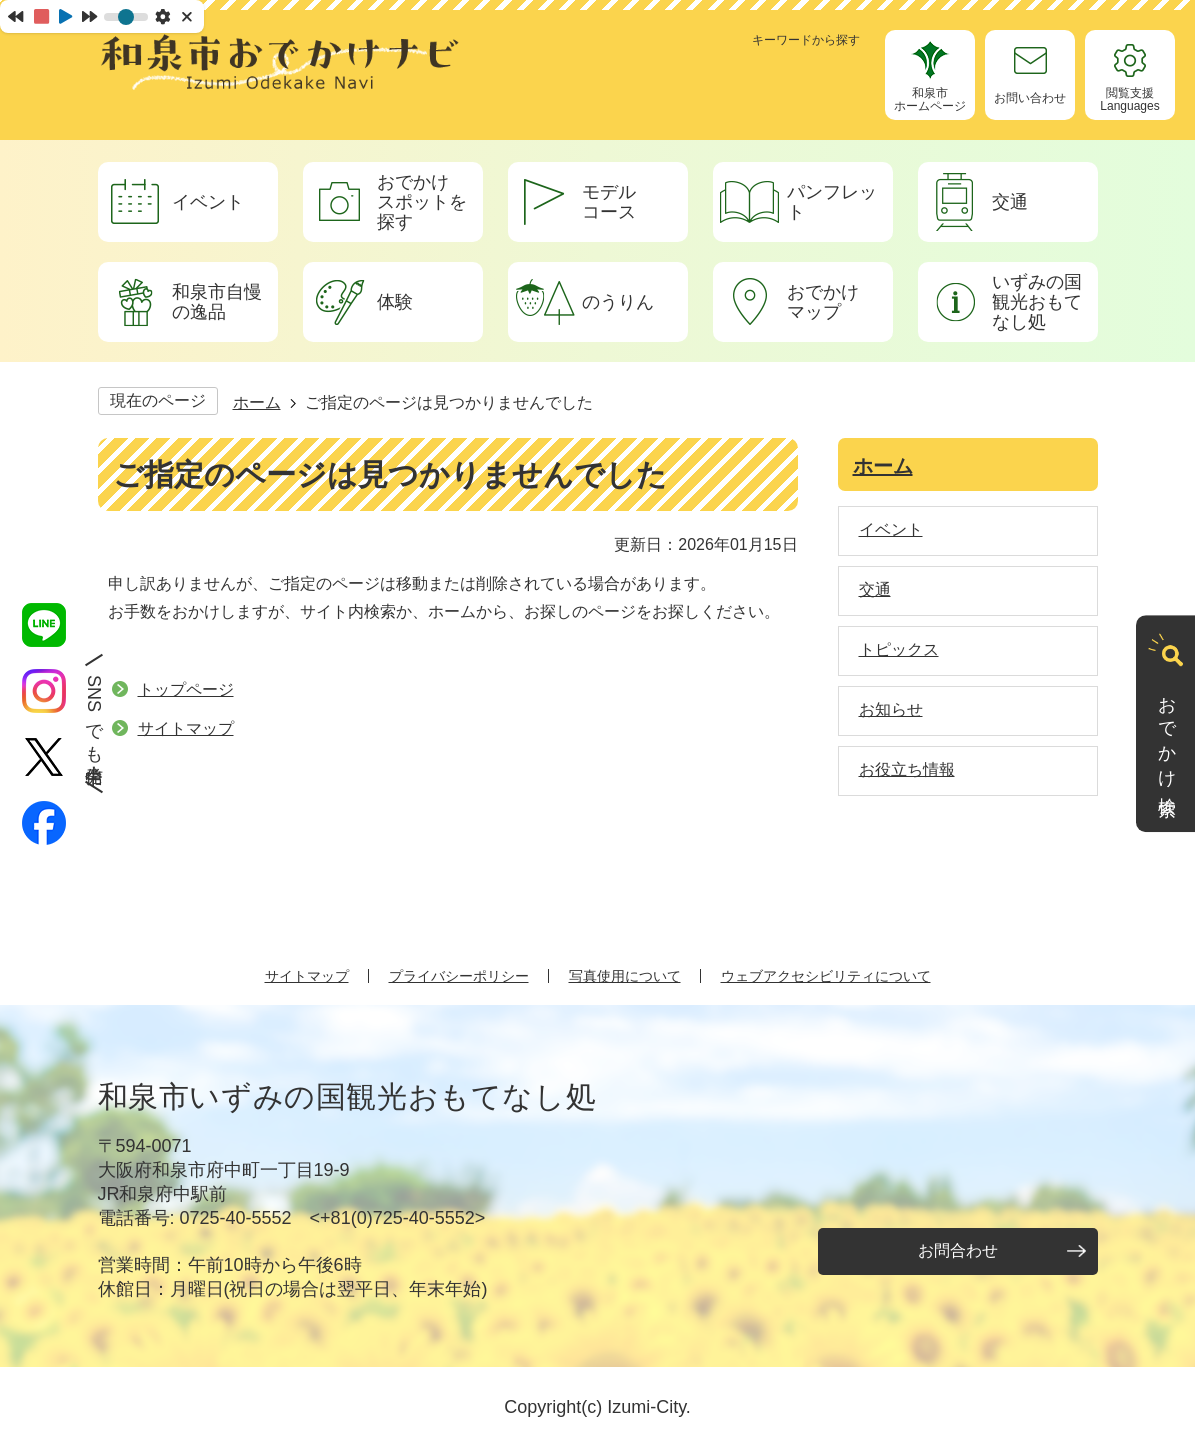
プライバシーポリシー (459, 976)
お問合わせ (958, 1250)
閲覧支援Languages (1129, 99)
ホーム (257, 402)
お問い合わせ (1030, 98)
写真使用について (625, 976)
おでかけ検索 (1167, 737)
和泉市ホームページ (930, 99)
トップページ (186, 689)
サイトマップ (186, 728)
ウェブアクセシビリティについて (826, 976)
